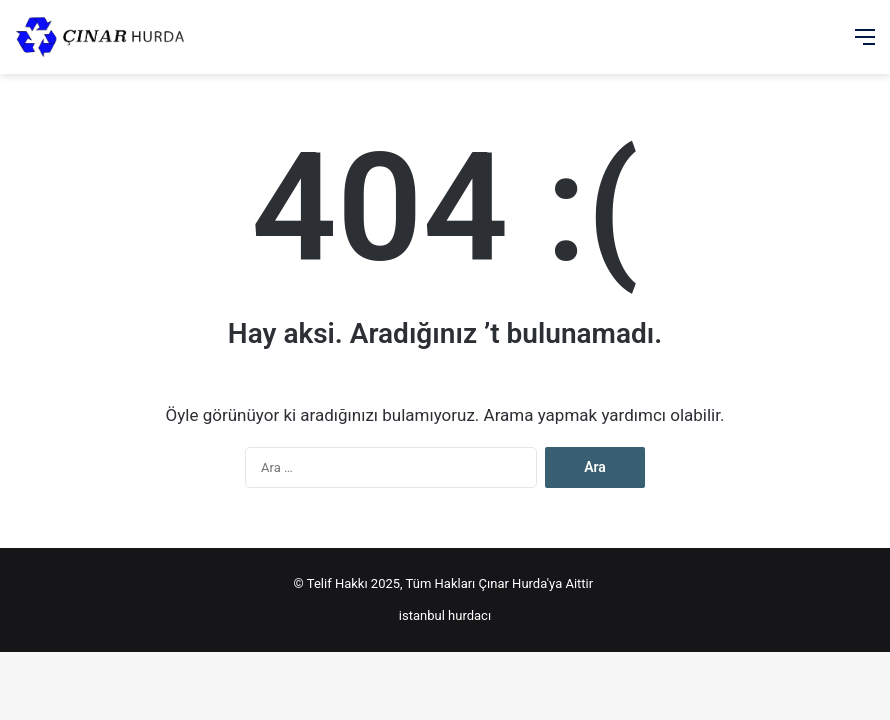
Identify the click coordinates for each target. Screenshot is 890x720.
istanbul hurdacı (445, 615)
